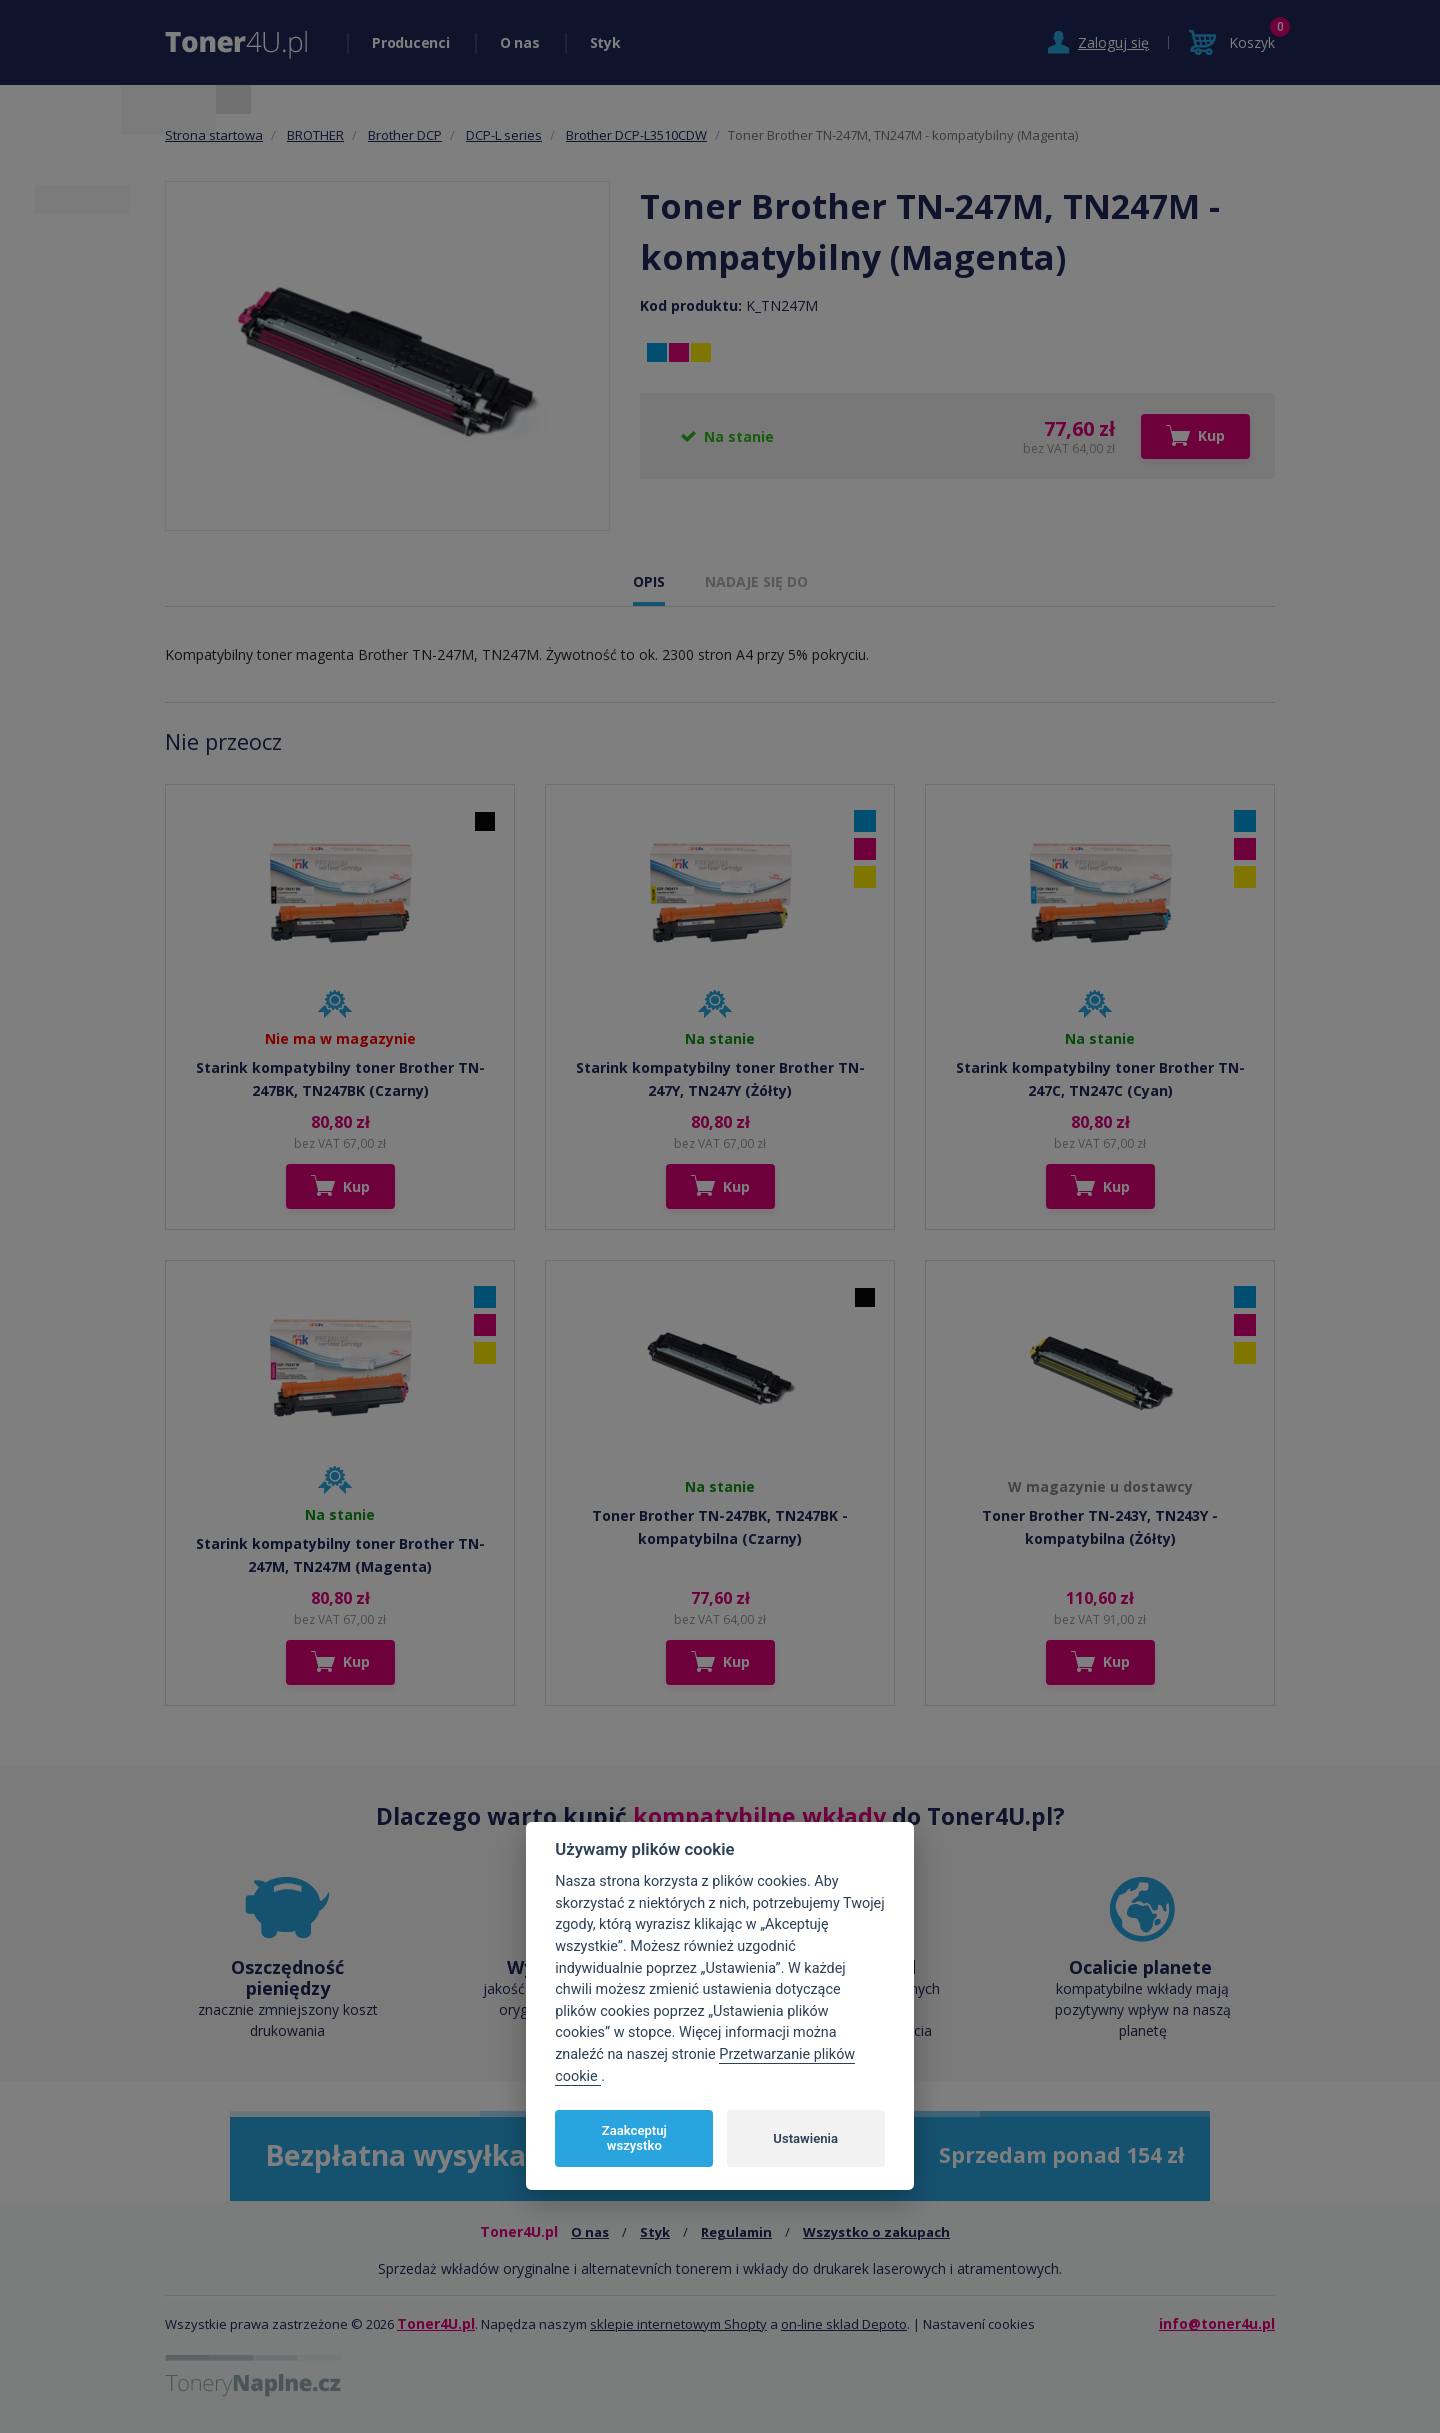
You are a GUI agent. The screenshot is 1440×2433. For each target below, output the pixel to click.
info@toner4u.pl (1217, 2323)
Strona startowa (214, 135)
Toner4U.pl (436, 2323)
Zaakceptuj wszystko (634, 2138)
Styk (605, 42)
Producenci (411, 42)
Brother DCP (405, 135)
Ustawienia (805, 2138)
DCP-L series (504, 135)
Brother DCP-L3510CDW (636, 135)
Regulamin (736, 2232)
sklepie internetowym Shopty (678, 2324)
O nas (520, 42)
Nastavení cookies (979, 2324)
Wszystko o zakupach (876, 2232)
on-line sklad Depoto (844, 2324)
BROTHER (315, 135)
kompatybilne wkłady (759, 1816)
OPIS (649, 581)
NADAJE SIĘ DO (756, 581)
